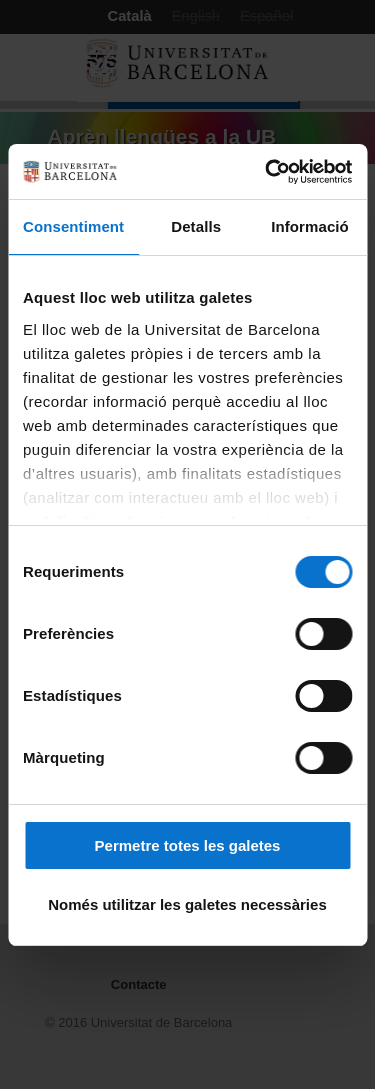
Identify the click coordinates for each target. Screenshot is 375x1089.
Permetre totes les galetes (188, 845)
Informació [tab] (310, 226)
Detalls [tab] (196, 226)
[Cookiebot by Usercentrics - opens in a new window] (267, 172)
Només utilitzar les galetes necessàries (187, 904)
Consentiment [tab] (73, 226)
